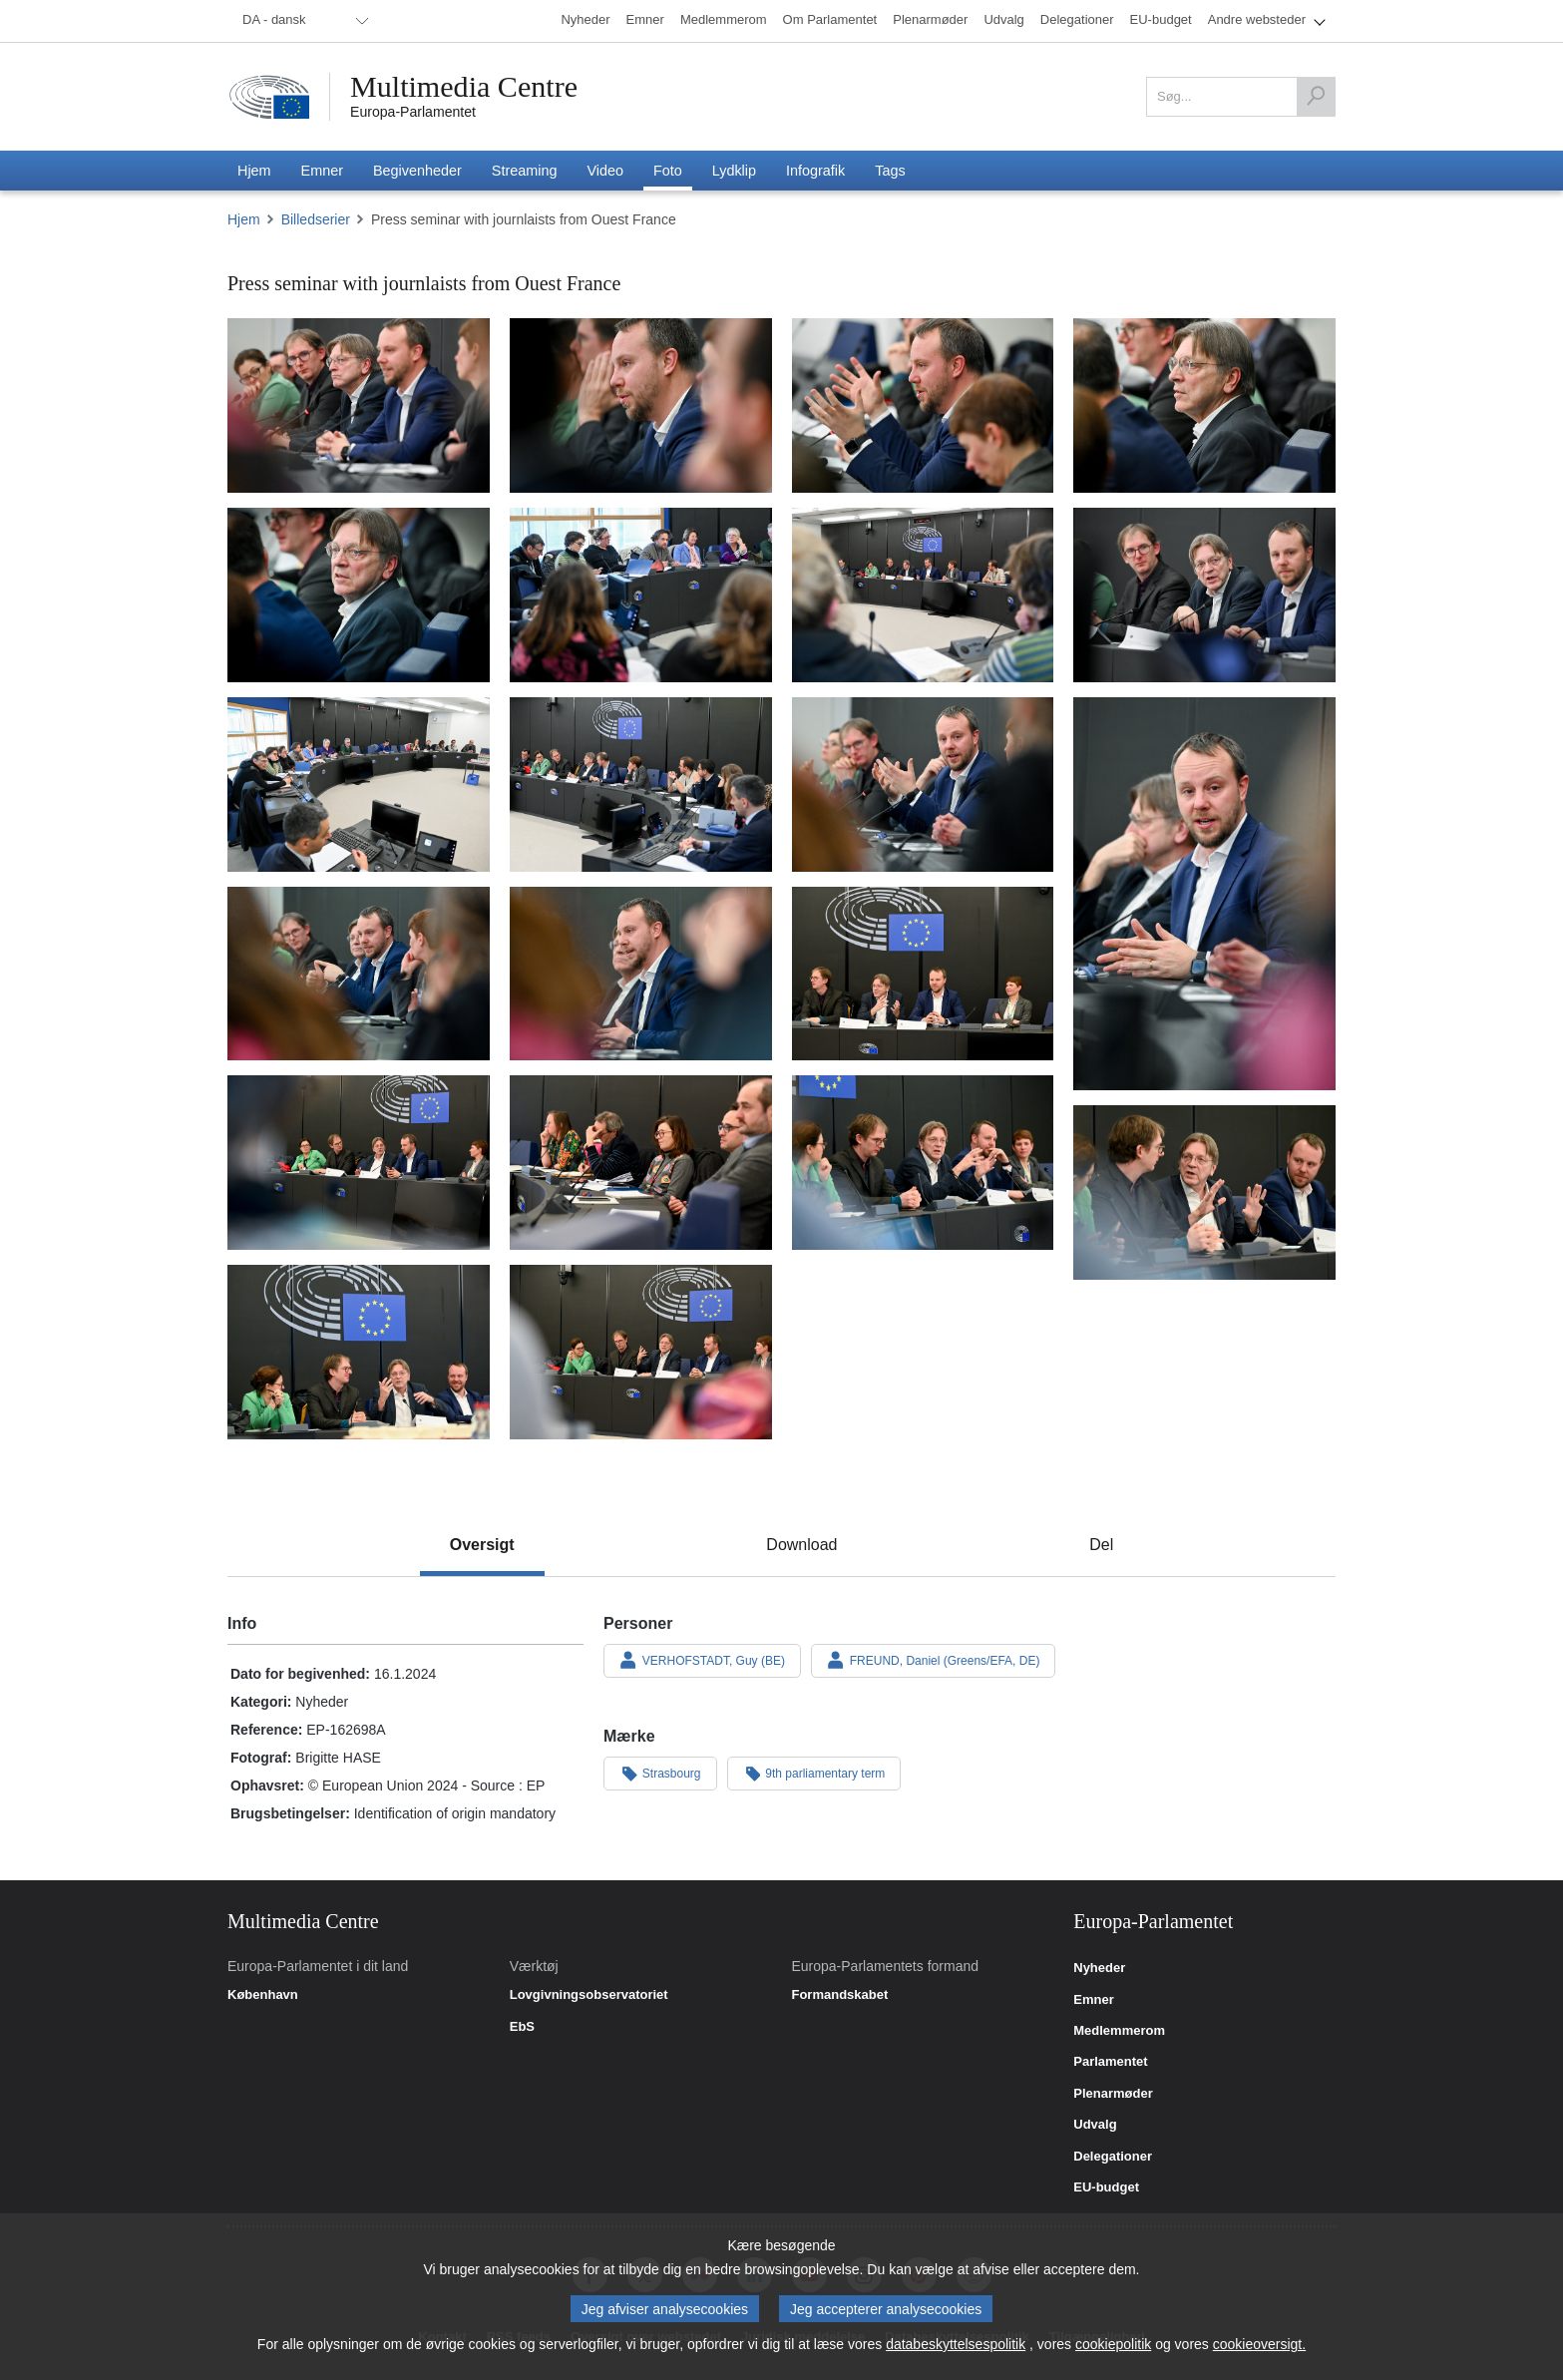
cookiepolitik (1113, 2344)
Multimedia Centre (464, 87)
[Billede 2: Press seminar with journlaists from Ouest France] (641, 405)
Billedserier (315, 219)
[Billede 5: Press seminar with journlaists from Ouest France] (358, 595)
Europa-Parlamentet (413, 112)
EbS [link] (522, 2027)
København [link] (262, 1995)
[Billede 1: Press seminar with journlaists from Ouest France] (358, 405)
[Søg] (1316, 97)
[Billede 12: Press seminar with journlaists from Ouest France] (1204, 894)
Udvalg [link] (1094, 2125)
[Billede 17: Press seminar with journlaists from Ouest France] (641, 1162)
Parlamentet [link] (1110, 2062)
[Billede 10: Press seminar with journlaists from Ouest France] (641, 784)
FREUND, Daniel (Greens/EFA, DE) (933, 1660)
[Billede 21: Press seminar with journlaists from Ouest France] (641, 1352)
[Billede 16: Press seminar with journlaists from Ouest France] (358, 1162)
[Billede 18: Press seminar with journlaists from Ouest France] (923, 1162)
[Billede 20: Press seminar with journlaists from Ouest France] (358, 1352)
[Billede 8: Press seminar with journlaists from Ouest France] (1204, 595)
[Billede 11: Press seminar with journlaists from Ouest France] (923, 784)
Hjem (243, 219)
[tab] (482, 1545)
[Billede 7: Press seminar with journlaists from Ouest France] (923, 595)
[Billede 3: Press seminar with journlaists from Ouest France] (923, 405)
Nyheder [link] (1099, 1968)
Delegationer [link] (1112, 2157)
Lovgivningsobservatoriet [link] (589, 1995)
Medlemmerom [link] (1119, 2031)
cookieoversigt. (1259, 2344)
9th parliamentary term (814, 1773)
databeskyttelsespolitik (955, 2344)
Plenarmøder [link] (1112, 2094)
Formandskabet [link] (839, 1995)
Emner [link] (1093, 2000)
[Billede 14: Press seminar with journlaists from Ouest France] (641, 974)
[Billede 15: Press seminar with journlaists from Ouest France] (923, 974)
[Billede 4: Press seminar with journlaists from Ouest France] (1204, 405)
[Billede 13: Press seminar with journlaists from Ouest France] (358, 974)
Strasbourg (660, 1773)
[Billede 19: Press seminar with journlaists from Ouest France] (1204, 1192)
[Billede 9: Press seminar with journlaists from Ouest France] (358, 784)
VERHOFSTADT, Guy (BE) (702, 1660)
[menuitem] (302, 21)
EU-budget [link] (1106, 2187)
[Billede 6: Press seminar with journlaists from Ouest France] (641, 595)
